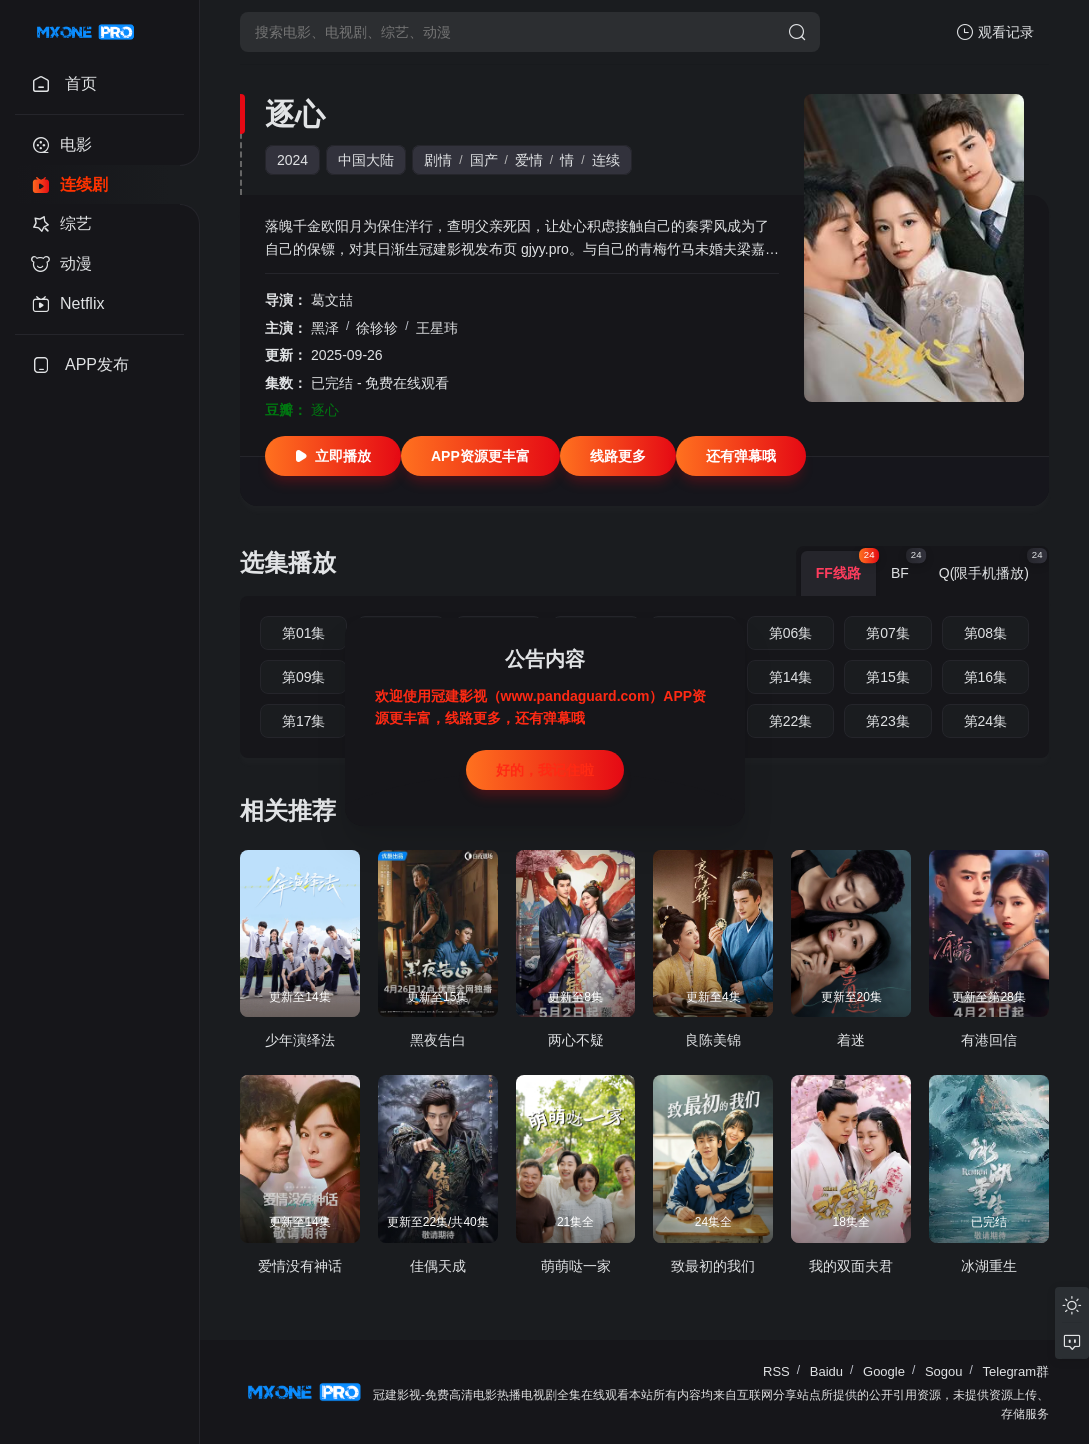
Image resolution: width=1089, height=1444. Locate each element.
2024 (292, 160)
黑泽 (325, 328)
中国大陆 (366, 160)
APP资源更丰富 (480, 456)
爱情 (529, 160)
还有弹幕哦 (741, 456)
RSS (776, 1371)
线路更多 (618, 456)
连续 (606, 160)
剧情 (438, 160)
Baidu (826, 1371)
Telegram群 (1016, 1371)
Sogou (944, 1371)
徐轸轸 (377, 328)
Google (884, 1371)
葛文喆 (332, 300)
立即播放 (333, 456)
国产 (484, 160)
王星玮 (437, 328)
